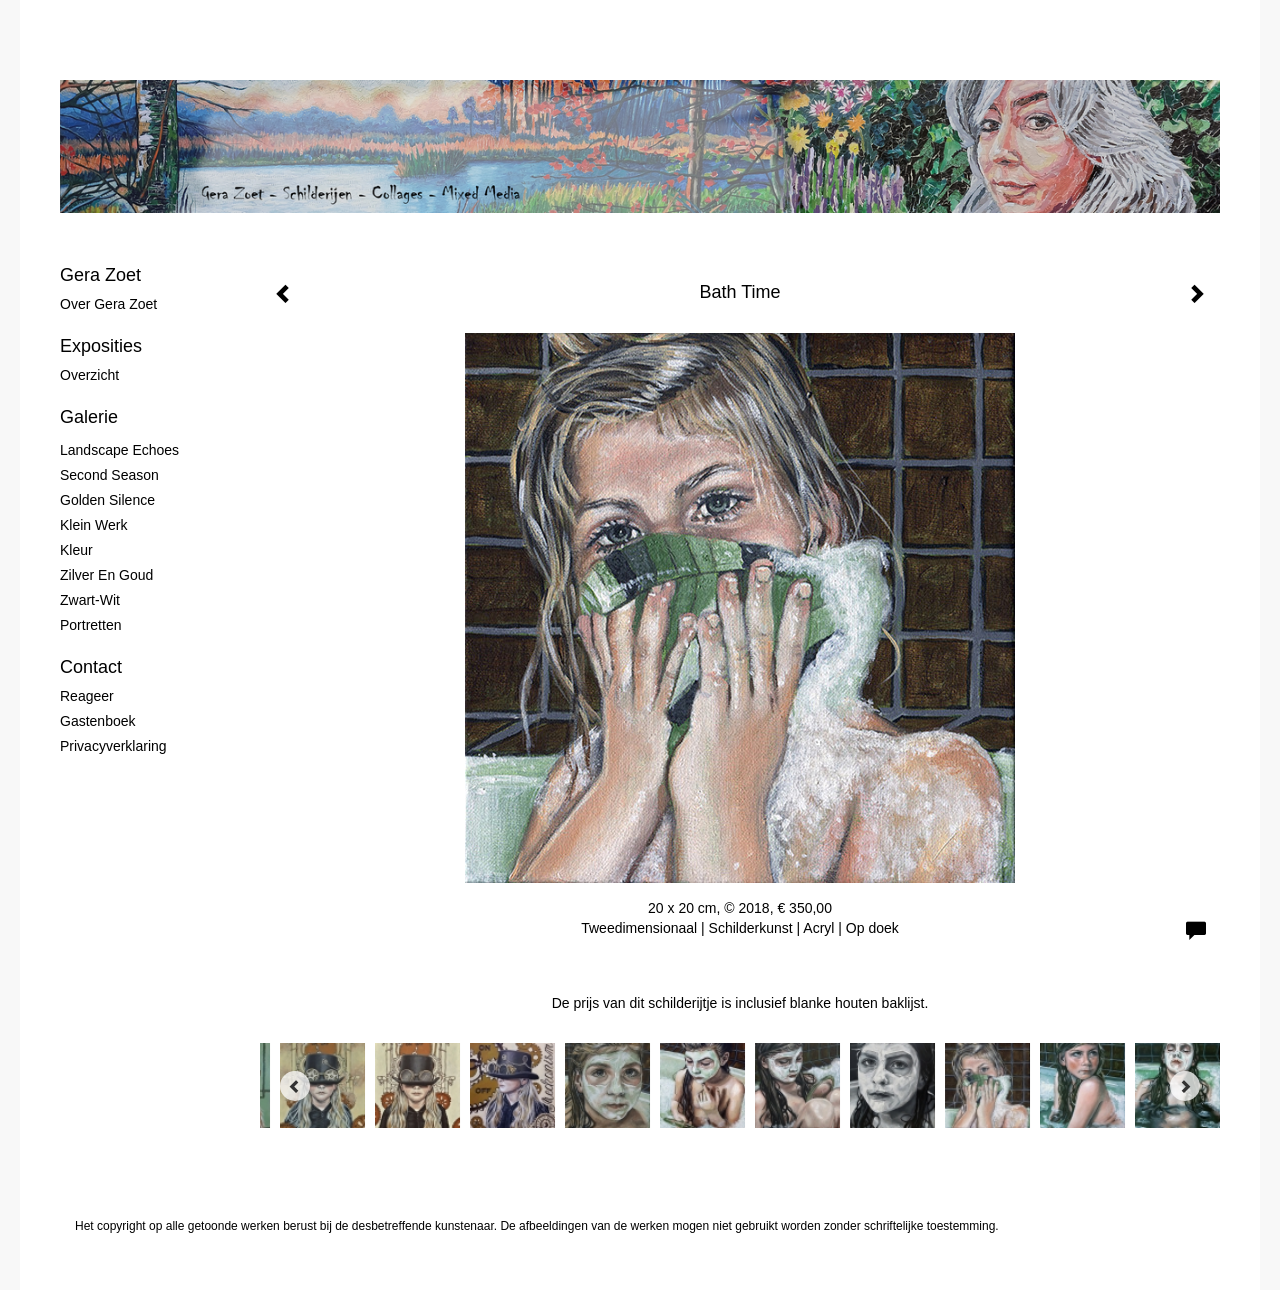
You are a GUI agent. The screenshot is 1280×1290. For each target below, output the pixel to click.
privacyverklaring (113, 746)
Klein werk (93, 525)
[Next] (1185, 1086)
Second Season (109, 475)
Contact (91, 667)
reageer (87, 696)
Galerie (89, 417)
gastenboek (98, 721)
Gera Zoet (100, 275)
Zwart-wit (90, 600)
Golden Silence (107, 500)
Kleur (76, 550)
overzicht (89, 375)
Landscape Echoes (119, 450)
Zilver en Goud (106, 575)
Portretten (90, 625)
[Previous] (295, 1086)
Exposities (101, 346)
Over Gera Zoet (108, 304)
